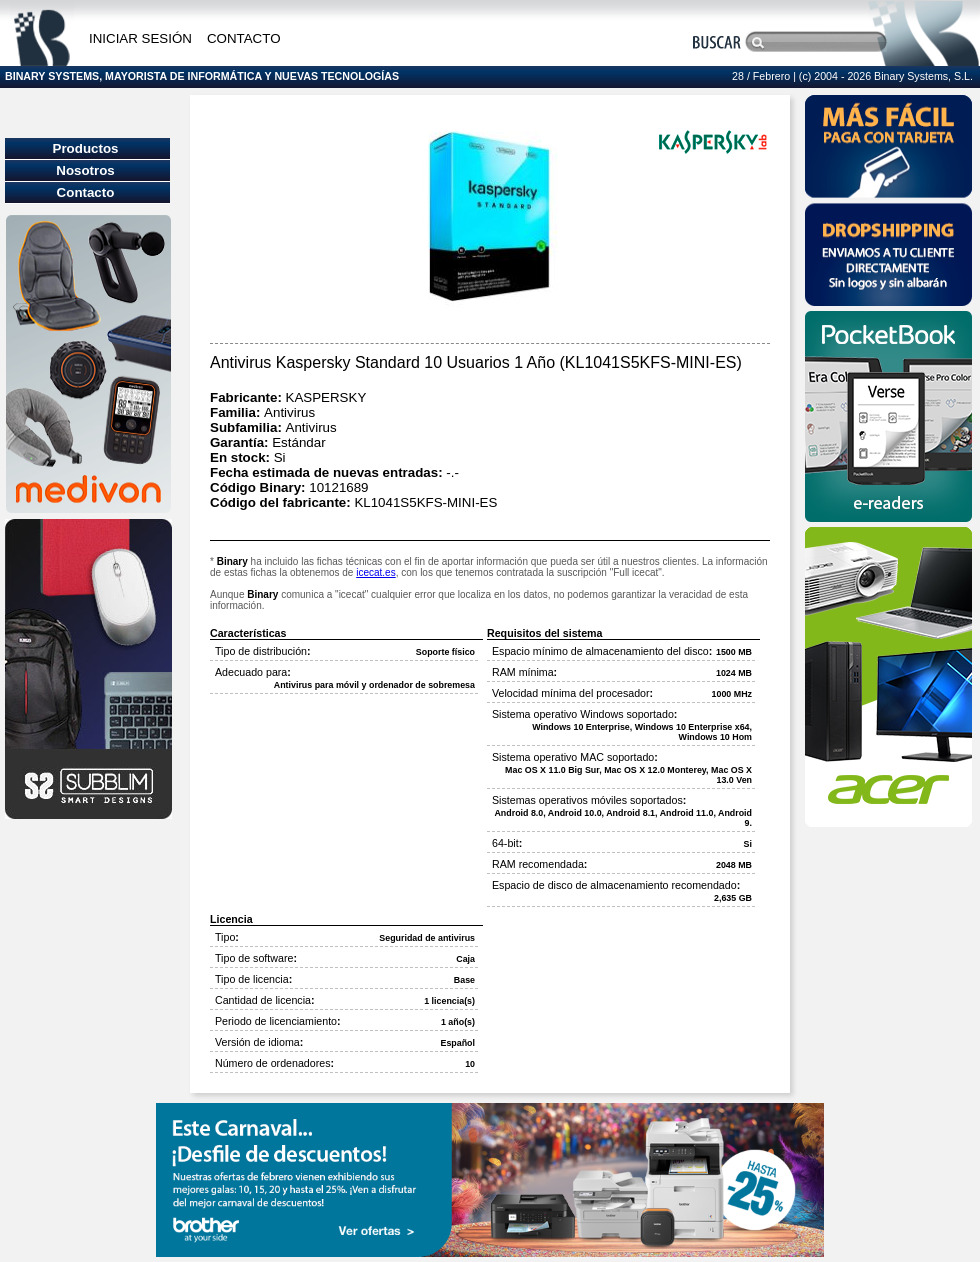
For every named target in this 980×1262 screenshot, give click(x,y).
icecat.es (375, 572)
